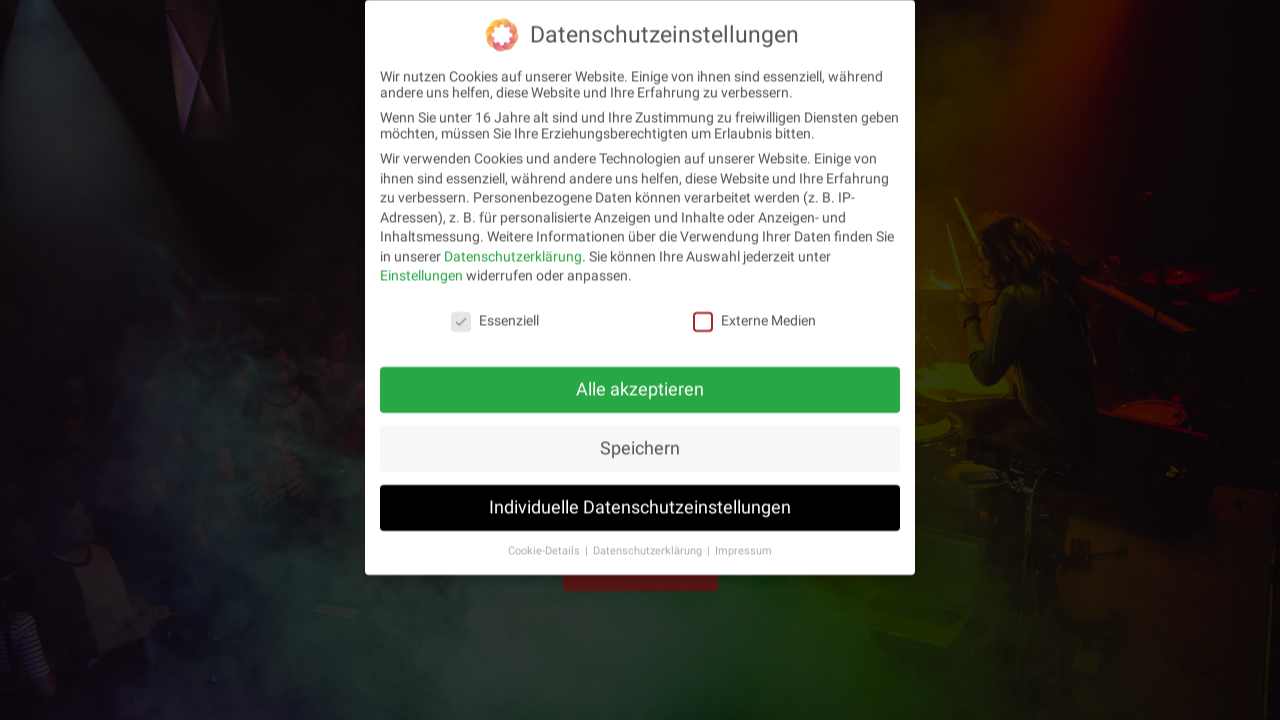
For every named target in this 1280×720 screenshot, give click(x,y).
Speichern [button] (640, 445)
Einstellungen (421, 272)
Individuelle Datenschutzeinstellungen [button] (640, 504)
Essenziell (495, 317)
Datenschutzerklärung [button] (649, 546)
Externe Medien (754, 317)
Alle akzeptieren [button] (640, 386)
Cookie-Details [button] (545, 546)
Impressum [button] (743, 546)
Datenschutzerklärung (513, 253)
